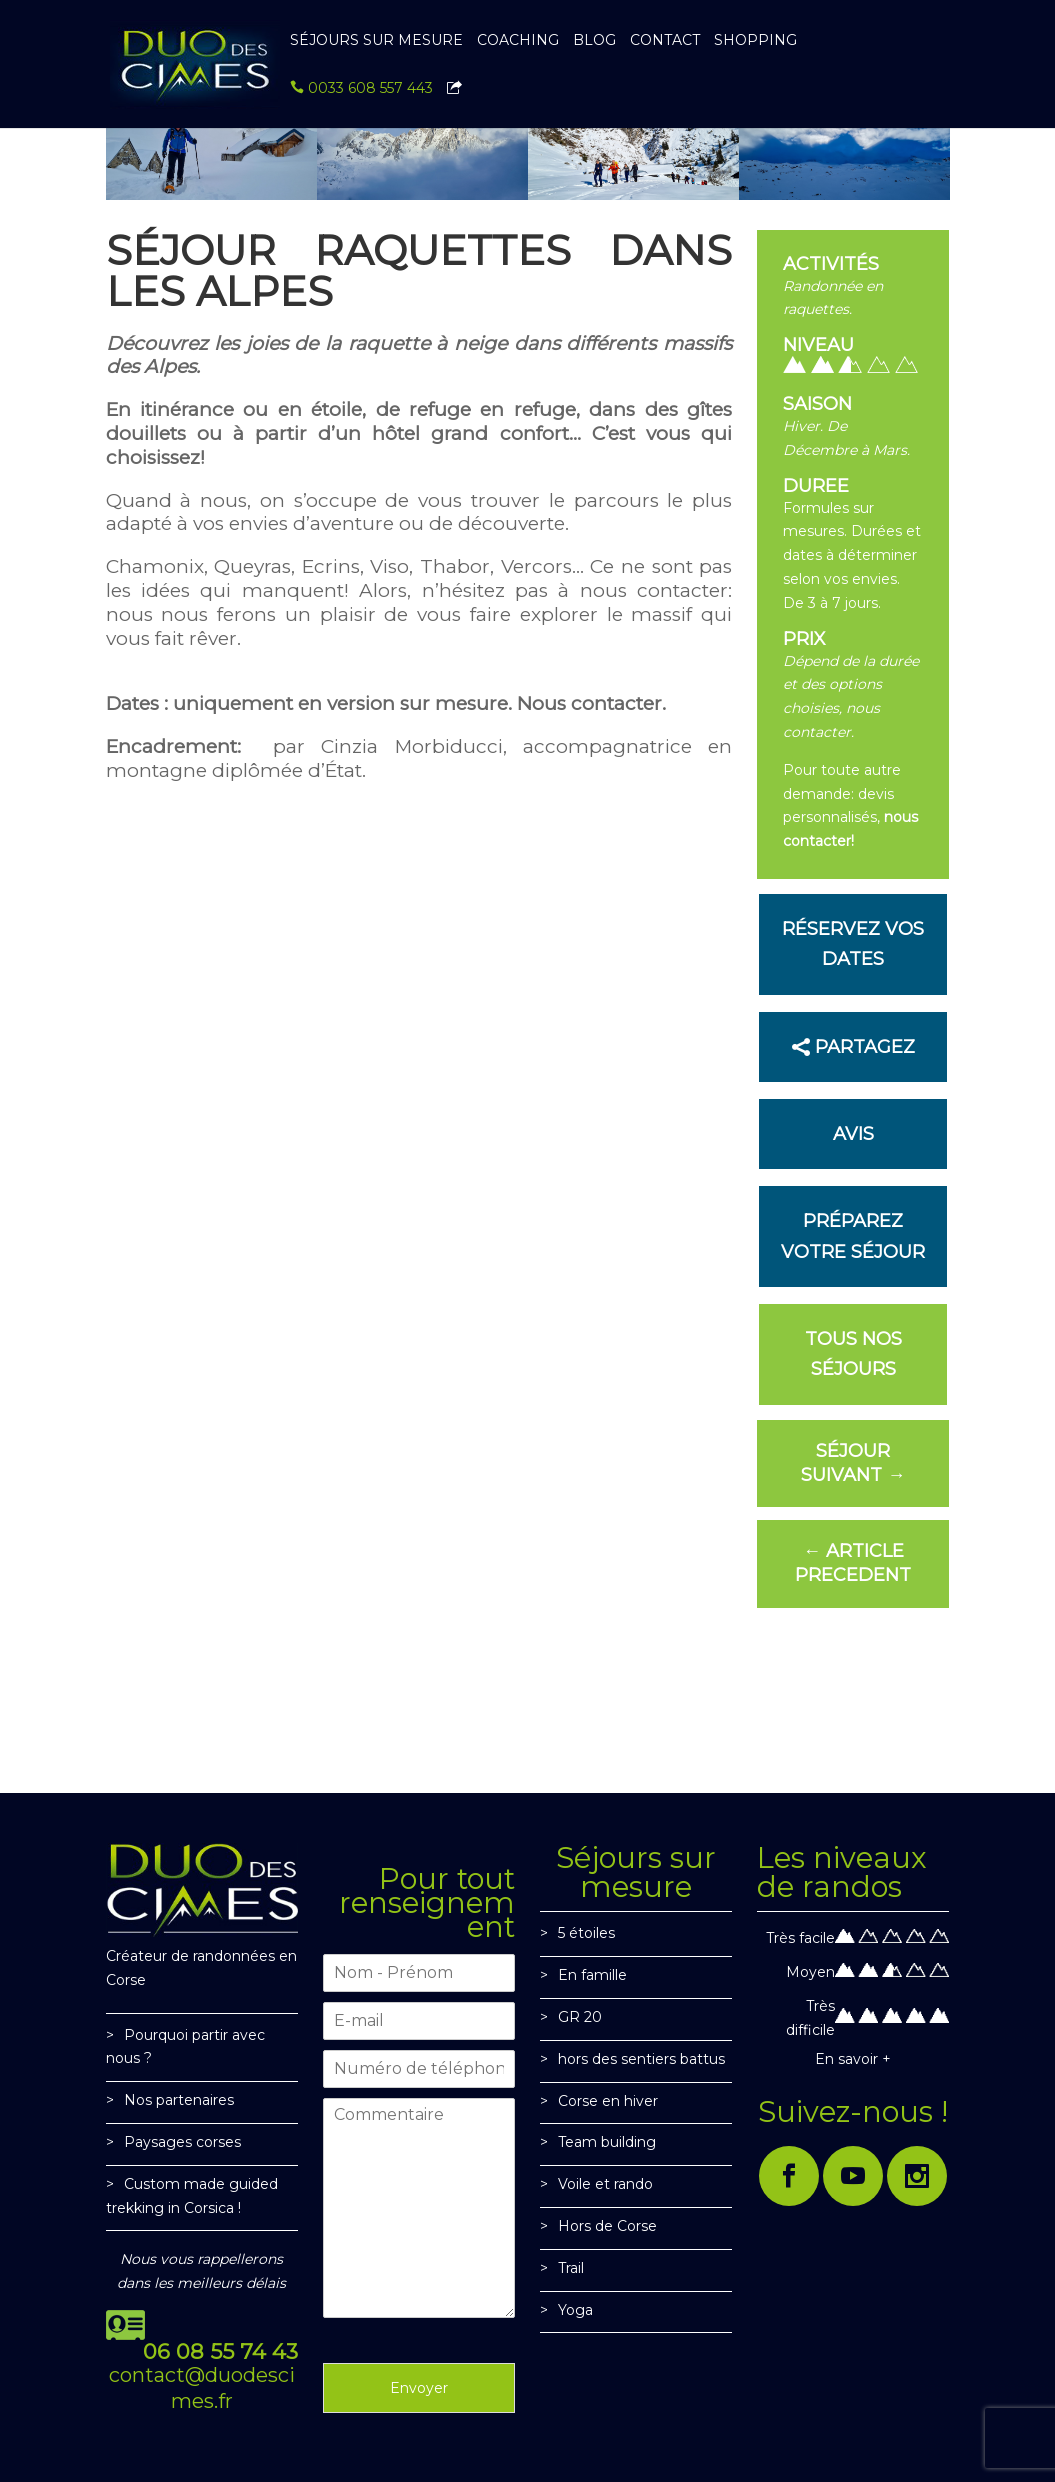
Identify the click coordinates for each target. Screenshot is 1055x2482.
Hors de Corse (607, 2226)
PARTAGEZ (865, 1047)
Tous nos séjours (853, 1354)
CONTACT (665, 41)
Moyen (810, 1972)
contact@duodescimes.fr (202, 2388)
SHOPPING (755, 41)
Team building (607, 2142)
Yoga (575, 2310)
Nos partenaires (179, 2100)
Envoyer (419, 2388)
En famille (592, 1975)
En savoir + (853, 2059)
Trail (571, 2268)
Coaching (518, 41)
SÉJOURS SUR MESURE (376, 41)
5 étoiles (586, 1933)
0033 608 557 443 (361, 88)
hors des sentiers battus (641, 2059)
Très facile (800, 1938)
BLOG (594, 41)
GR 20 (580, 2017)
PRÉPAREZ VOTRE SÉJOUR (853, 1236)
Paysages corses (182, 2142)
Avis (853, 1134)
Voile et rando (605, 2184)
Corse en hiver (608, 2101)
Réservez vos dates (853, 944)
